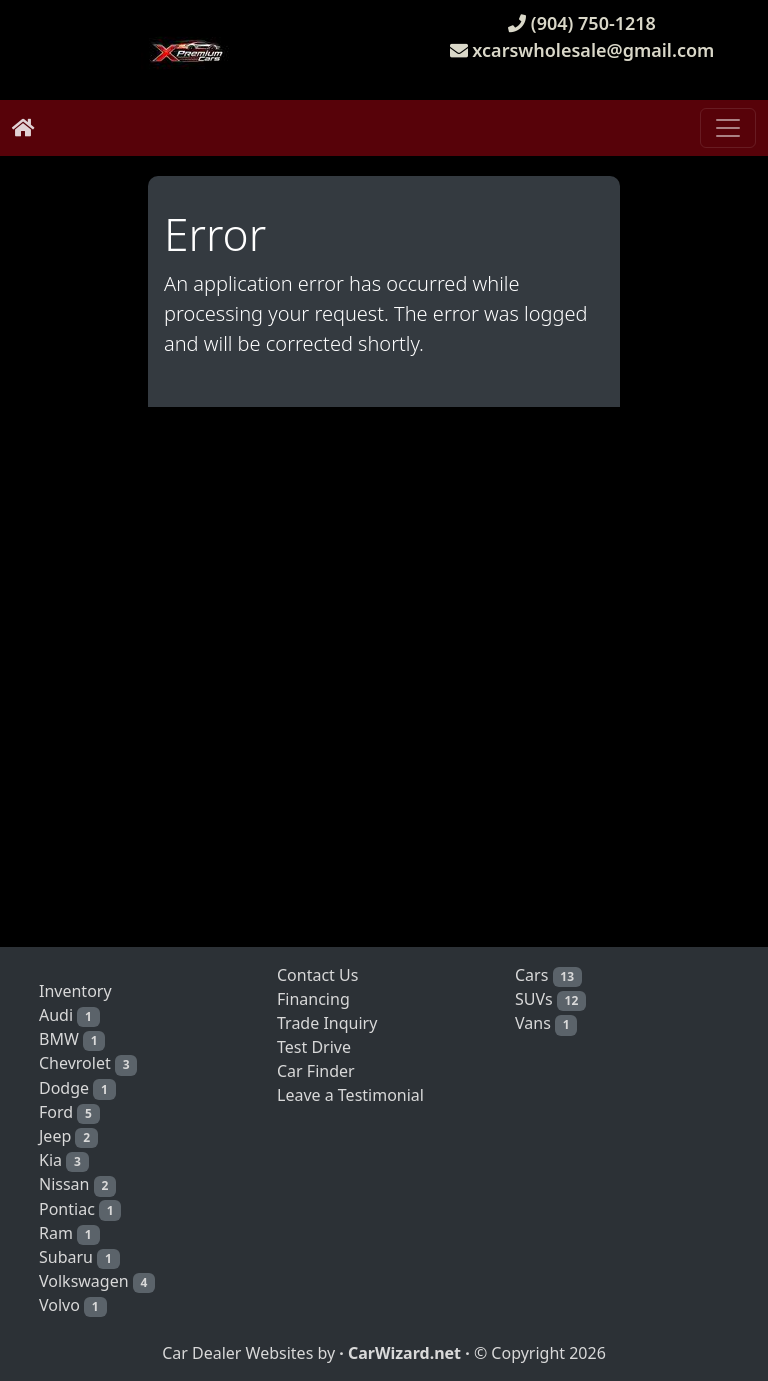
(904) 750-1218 (582, 23)
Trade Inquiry (327, 1023)
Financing (313, 999)
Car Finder (316, 1071)
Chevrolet (88, 1063)
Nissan (77, 1184)
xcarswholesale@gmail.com (582, 50)
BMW (72, 1039)
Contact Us (317, 975)
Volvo (73, 1305)
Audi (69, 1015)
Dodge (77, 1088)
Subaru (79, 1257)
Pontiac (80, 1209)
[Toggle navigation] (728, 128)
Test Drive (314, 1047)
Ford (69, 1112)
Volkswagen (97, 1281)
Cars (548, 975)
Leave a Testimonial (350, 1095)
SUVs (550, 999)
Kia (64, 1160)
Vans (546, 1023)
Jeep (68, 1136)
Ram (69, 1233)
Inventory (75, 991)
